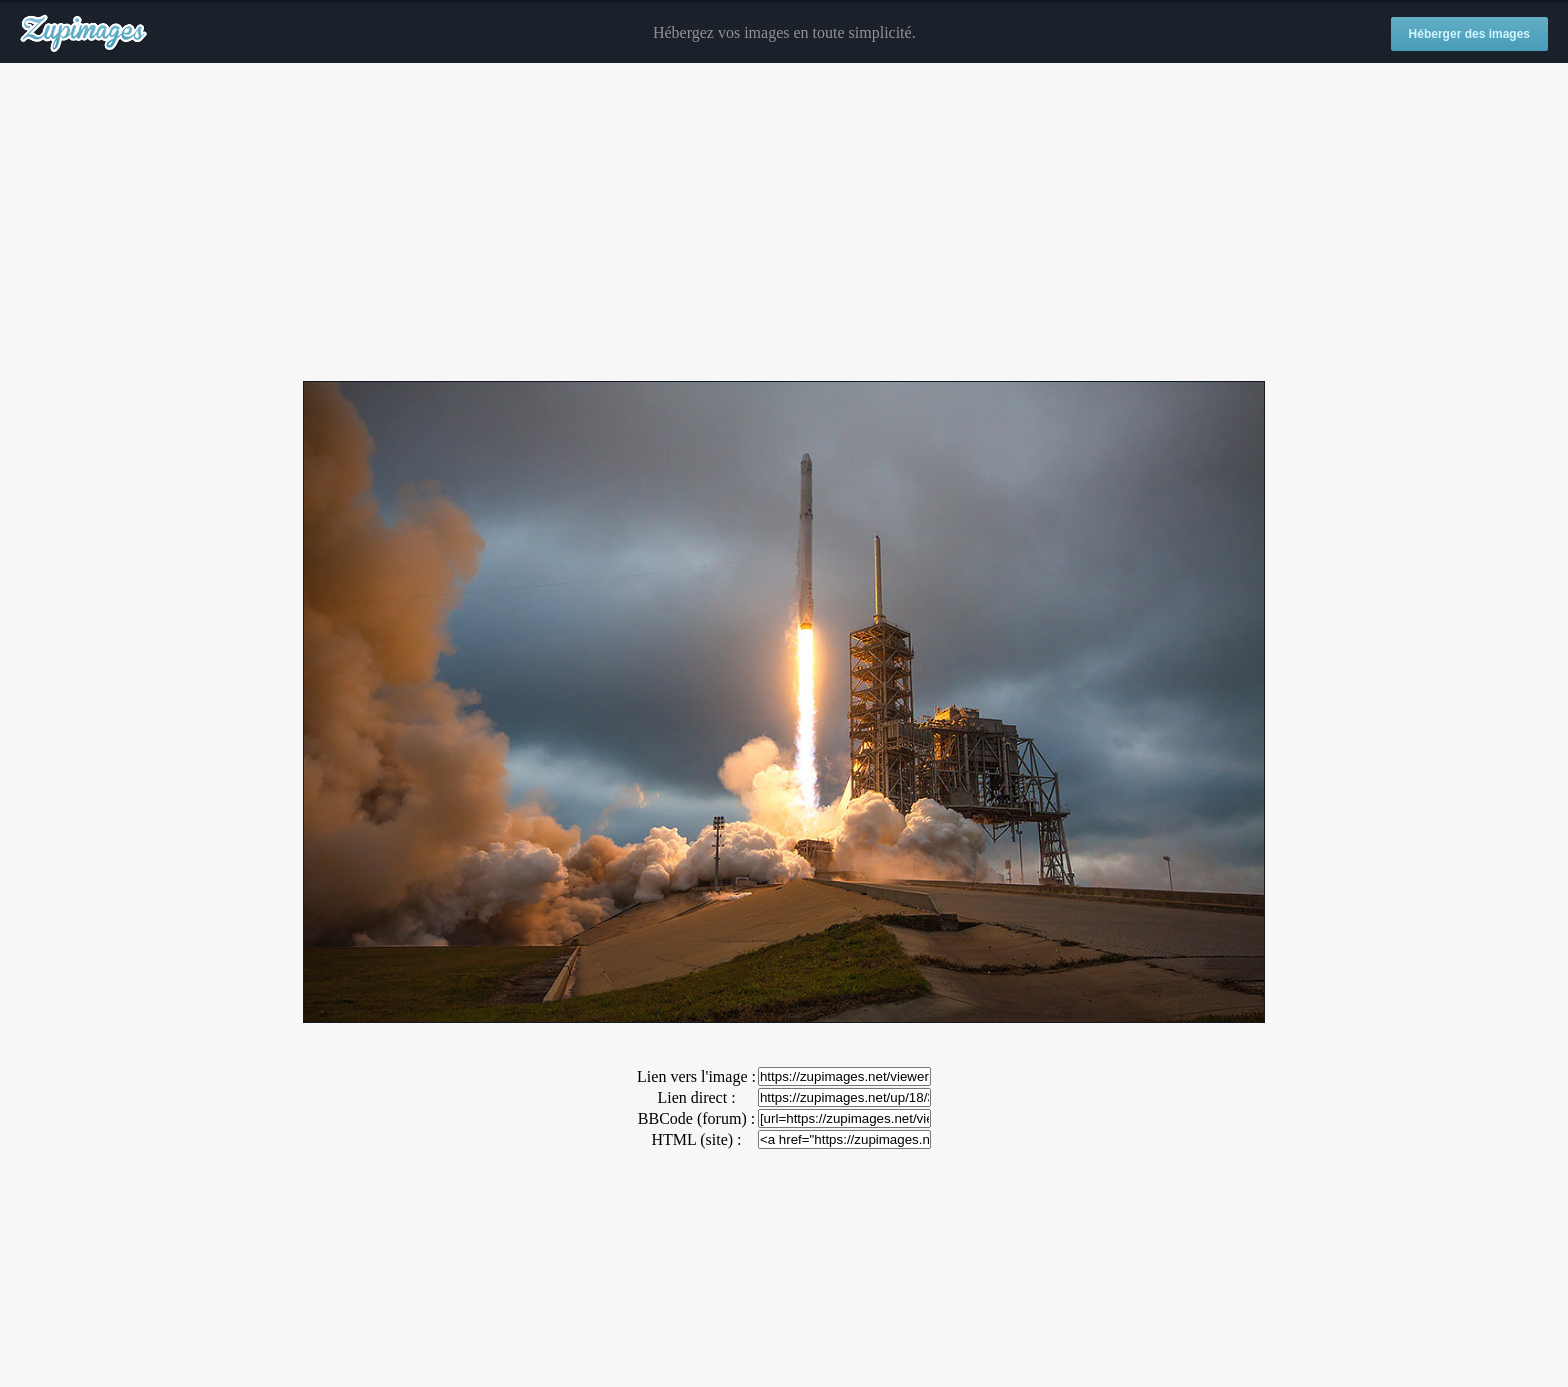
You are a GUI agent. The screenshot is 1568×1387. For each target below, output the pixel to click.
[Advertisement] (784, 223)
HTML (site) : (696, 1139)
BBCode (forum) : (696, 1118)
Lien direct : (696, 1097)
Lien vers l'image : (696, 1076)
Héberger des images (1469, 34)
